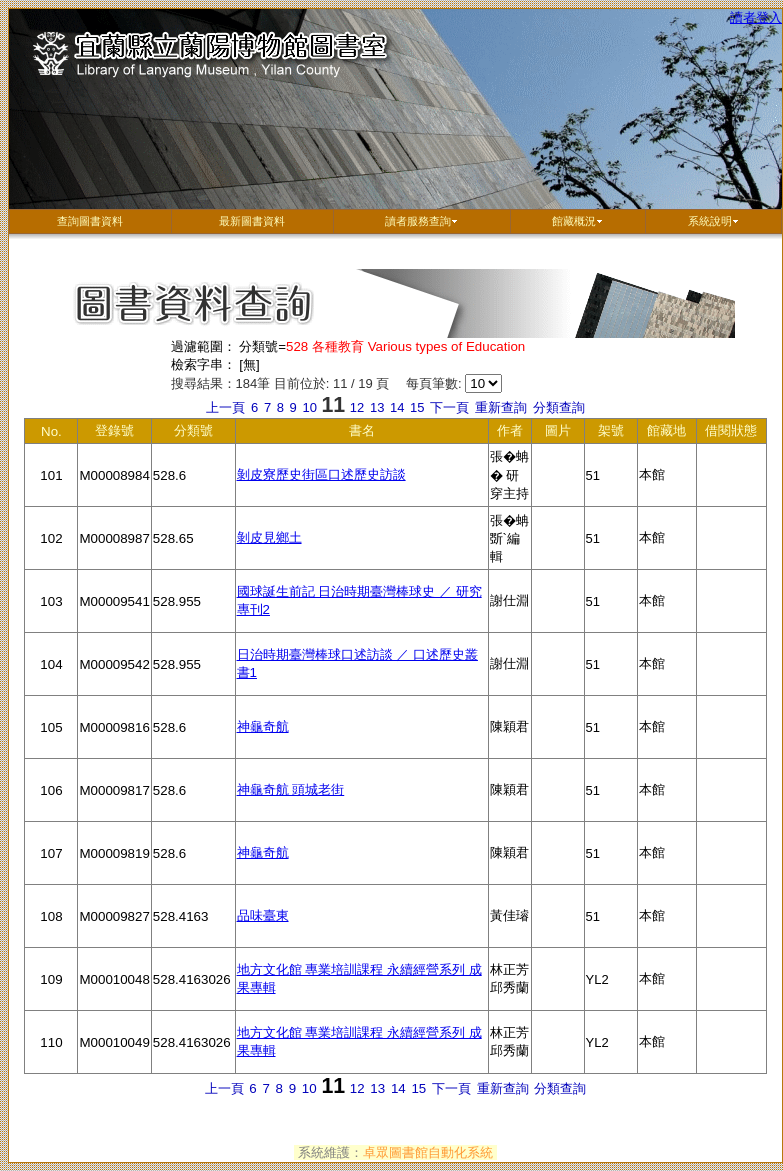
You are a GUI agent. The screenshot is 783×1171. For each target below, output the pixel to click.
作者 (511, 433)
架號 (612, 433)
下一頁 (449, 407)
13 (379, 407)
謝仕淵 (511, 613)
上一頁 (225, 407)
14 (399, 407)
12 (359, 407)
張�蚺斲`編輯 (511, 541)
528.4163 (194, 928)
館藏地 (668, 433)
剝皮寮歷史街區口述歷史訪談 (321, 474)
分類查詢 (559, 407)
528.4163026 (194, 991)
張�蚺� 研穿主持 (511, 478)
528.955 (194, 613)
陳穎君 (511, 739)
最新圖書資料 (252, 221)
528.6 (194, 487)
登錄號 (115, 433)
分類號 (194, 433)
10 (311, 407)
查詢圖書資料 (90, 221)
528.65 (194, 550)
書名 (337, 433)
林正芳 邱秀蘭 (511, 986)
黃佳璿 (511, 928)
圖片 (559, 433)
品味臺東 (263, 915)
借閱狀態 (732, 433)
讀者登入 (756, 17)
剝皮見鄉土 (269, 537)
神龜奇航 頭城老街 (291, 789)
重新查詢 (501, 407)
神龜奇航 (263, 726)
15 (419, 407)
